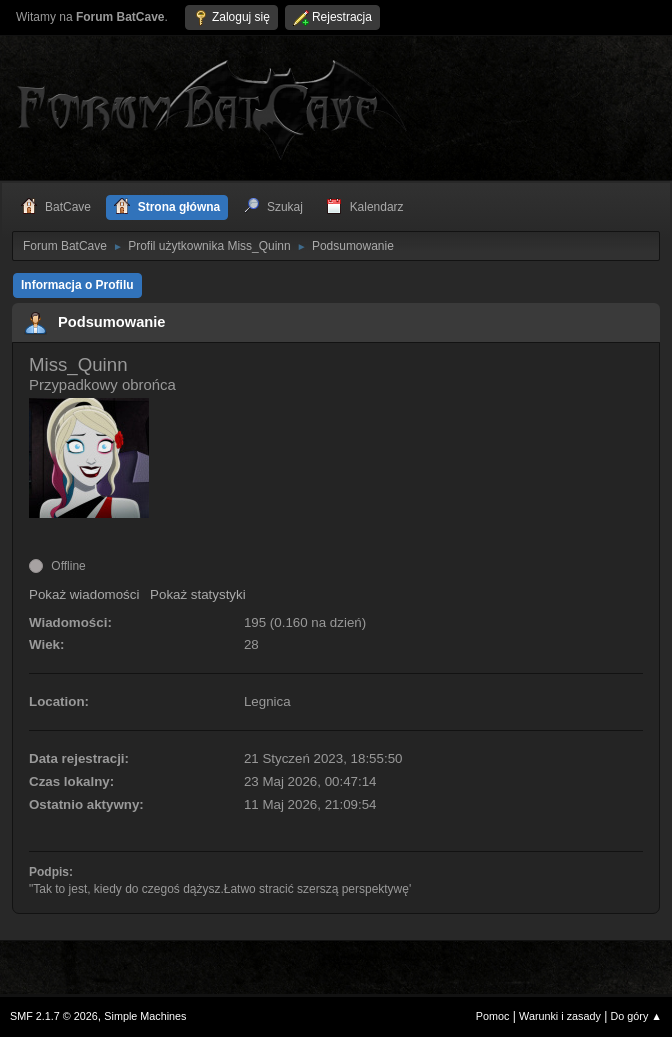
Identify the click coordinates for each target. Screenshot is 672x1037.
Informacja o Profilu (77, 285)
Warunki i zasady (560, 1016)
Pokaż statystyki (198, 594)
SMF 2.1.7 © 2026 (54, 1016)
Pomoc (493, 1016)
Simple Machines (145, 1016)
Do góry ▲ (636, 1016)
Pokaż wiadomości (84, 594)
